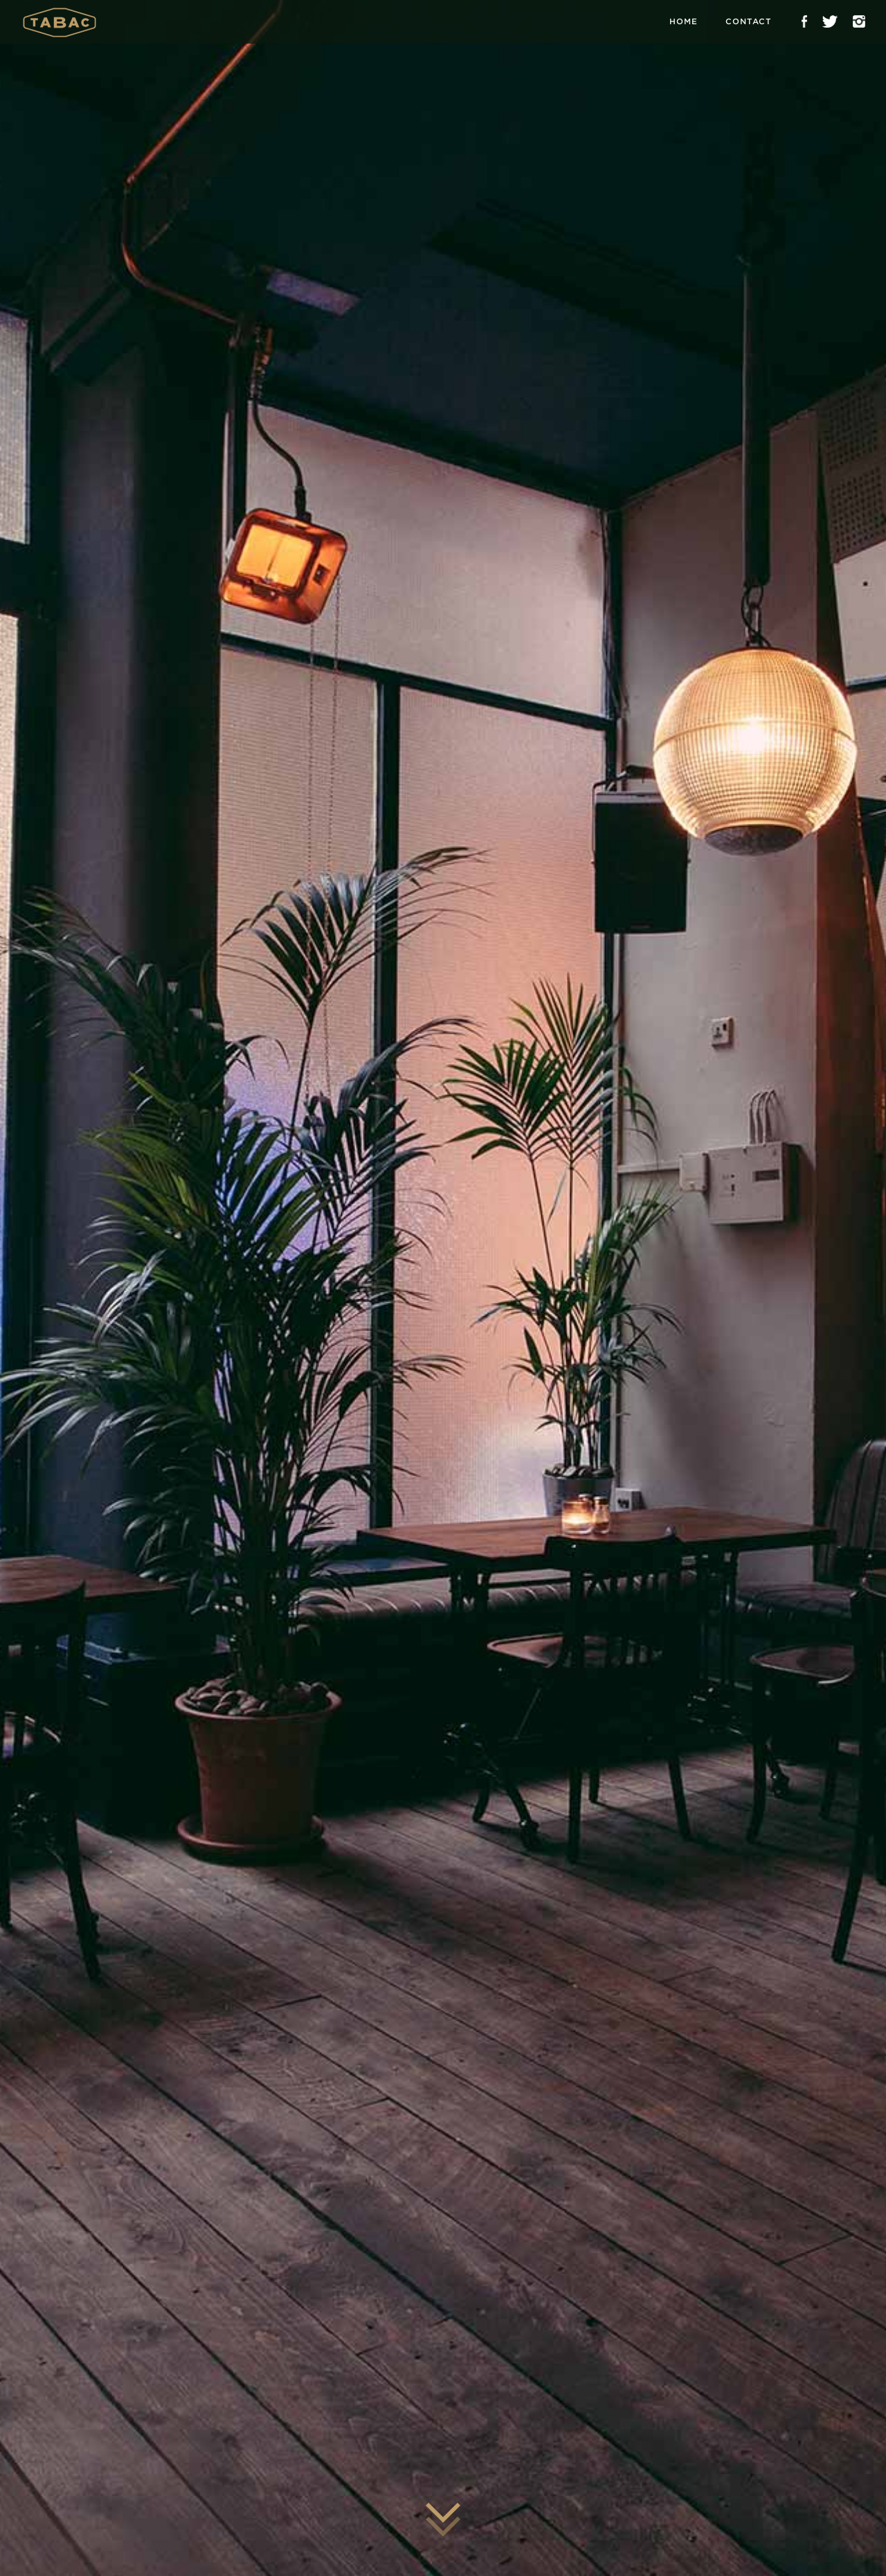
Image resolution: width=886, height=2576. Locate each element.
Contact (748, 21)
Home (683, 21)
